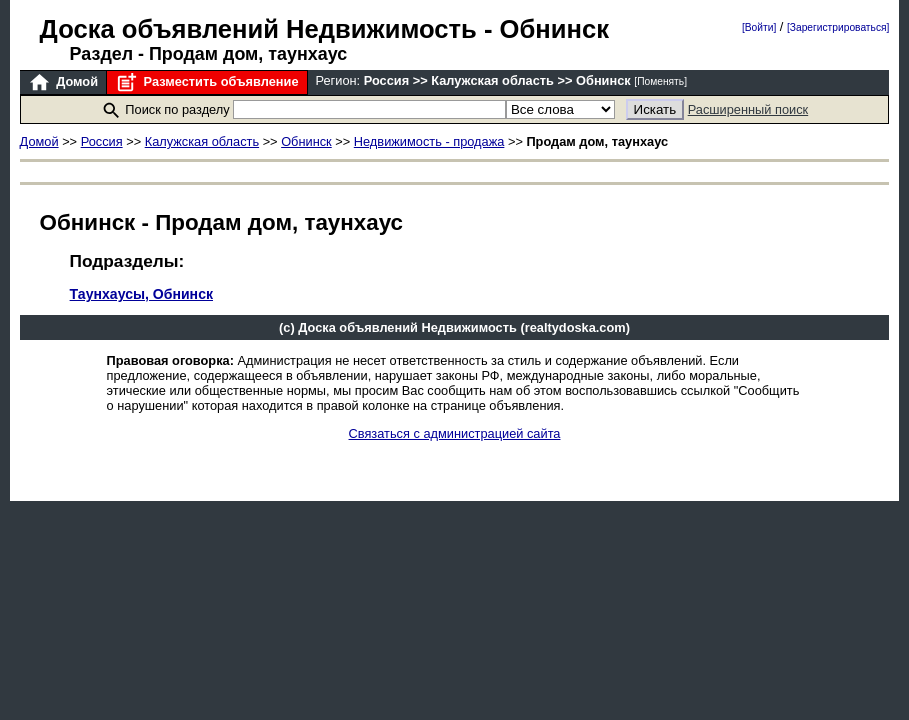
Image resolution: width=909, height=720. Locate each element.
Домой (63, 82)
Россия (102, 141)
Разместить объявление (206, 82)
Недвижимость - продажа (429, 141)
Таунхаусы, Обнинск (141, 294)
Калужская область (202, 141)
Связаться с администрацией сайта (455, 433)
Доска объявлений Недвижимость (258, 29)
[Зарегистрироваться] (838, 27)
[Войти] (759, 27)
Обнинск (306, 141)
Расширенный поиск (748, 109)
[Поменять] (660, 81)
